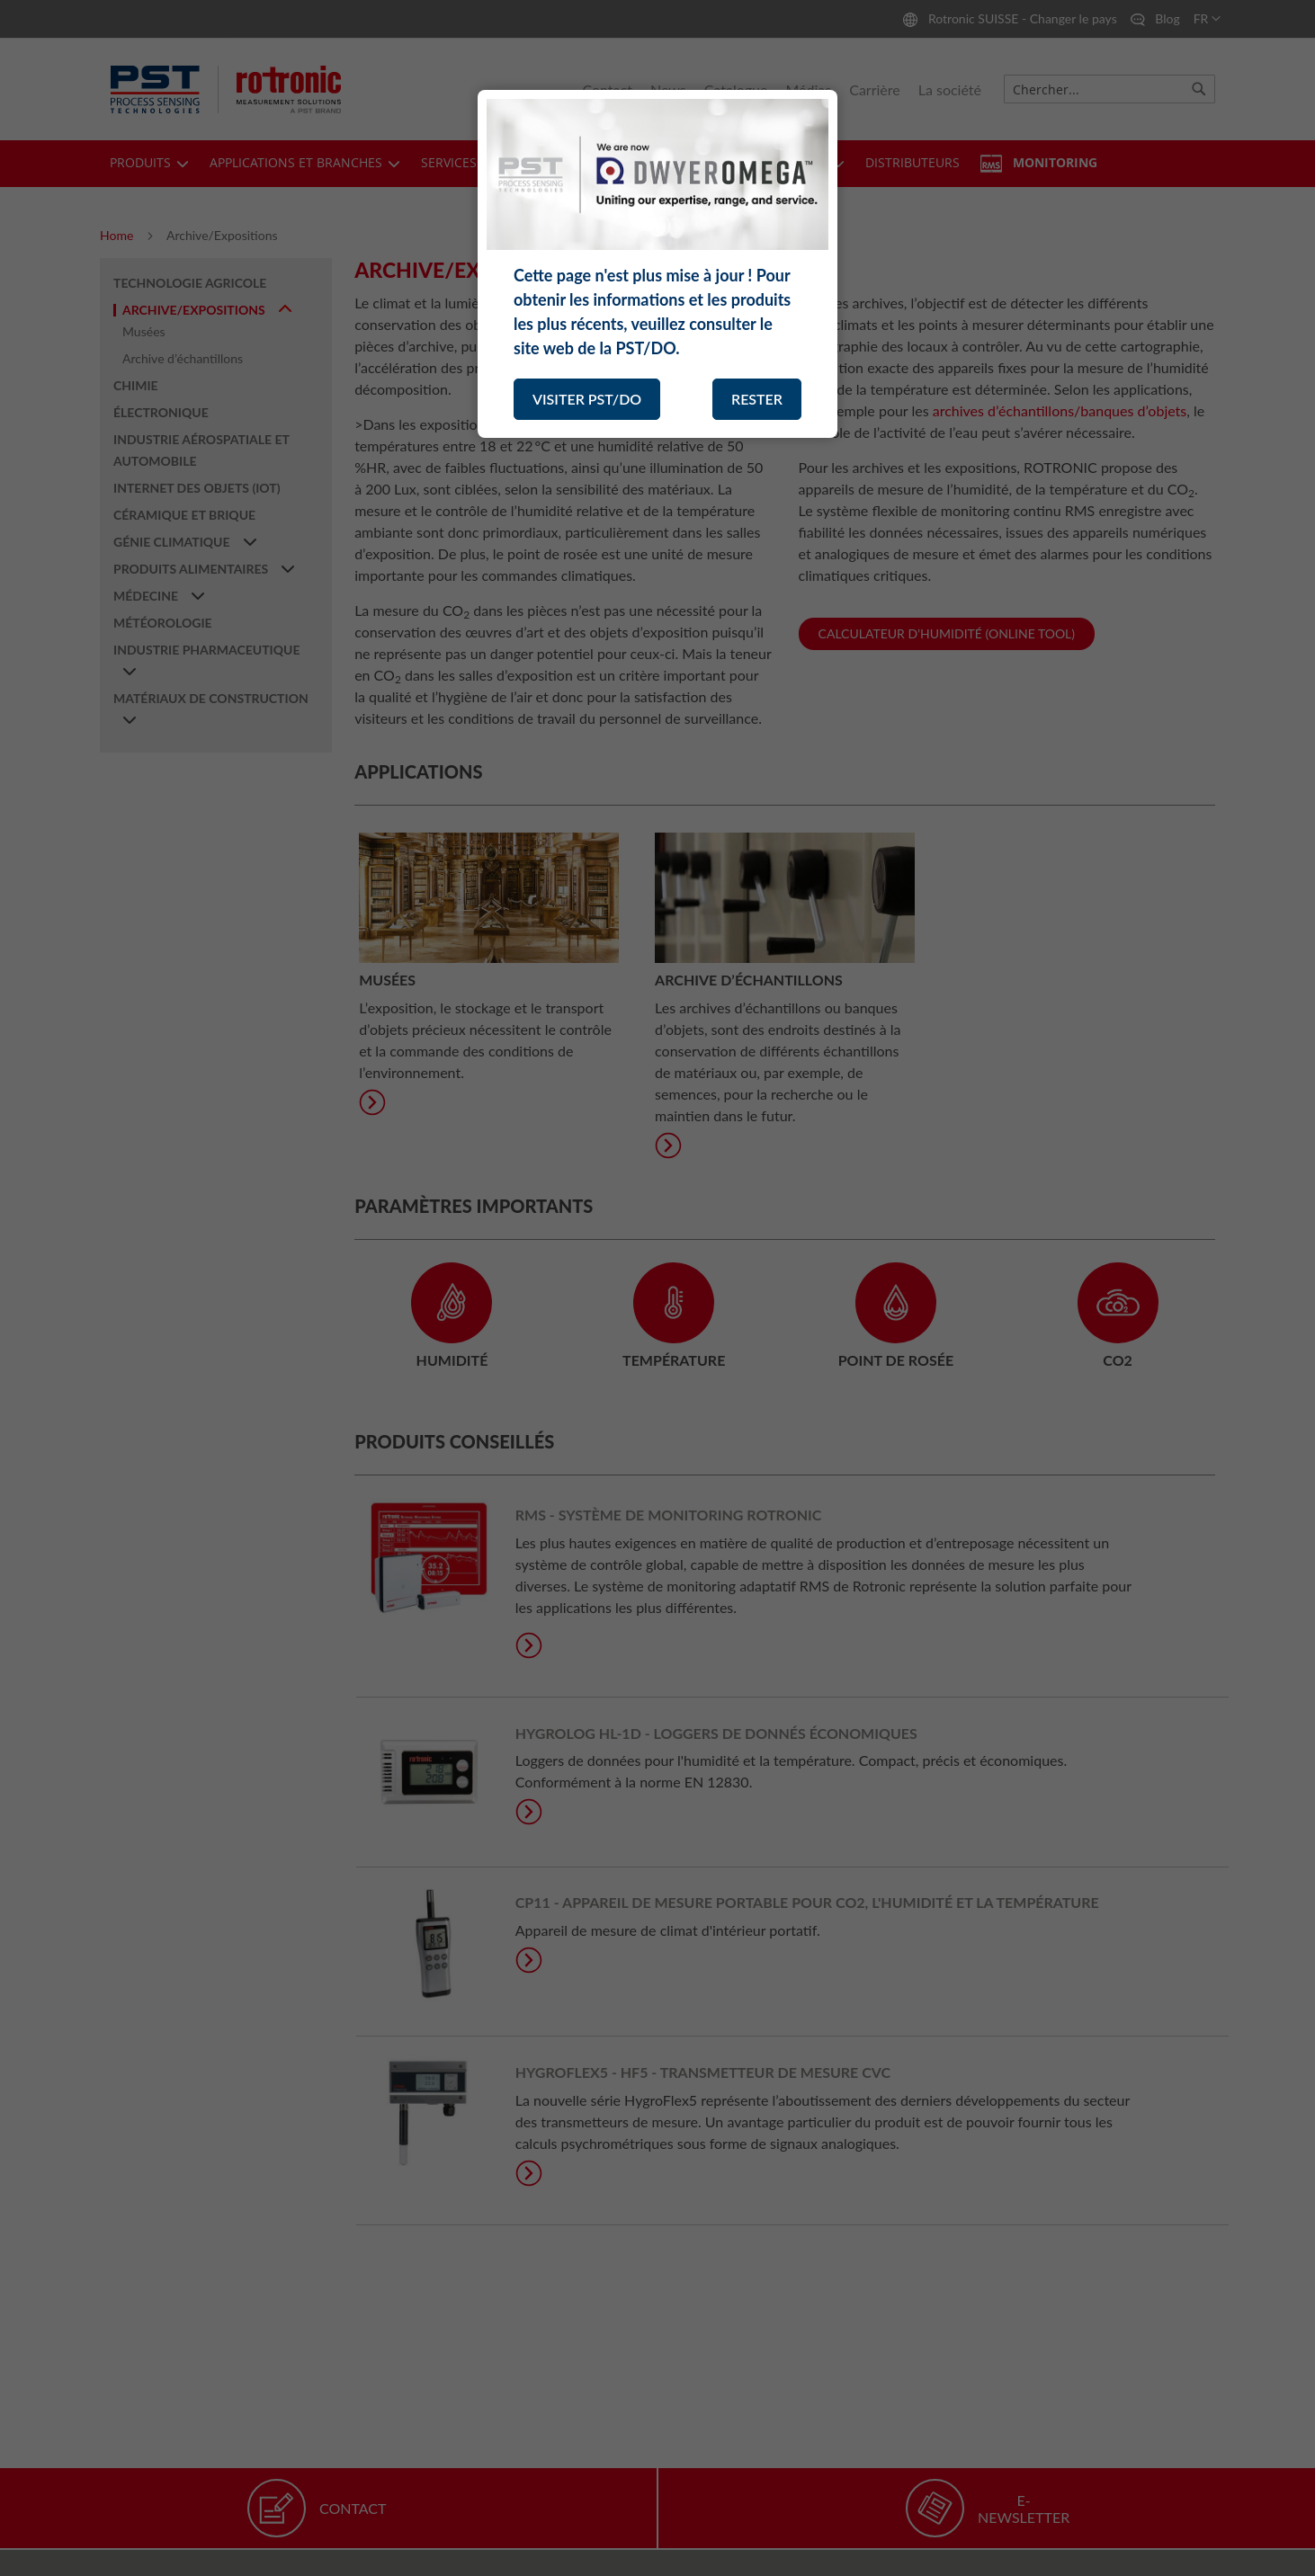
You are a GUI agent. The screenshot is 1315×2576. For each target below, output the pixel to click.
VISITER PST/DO (586, 398)
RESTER (757, 398)
